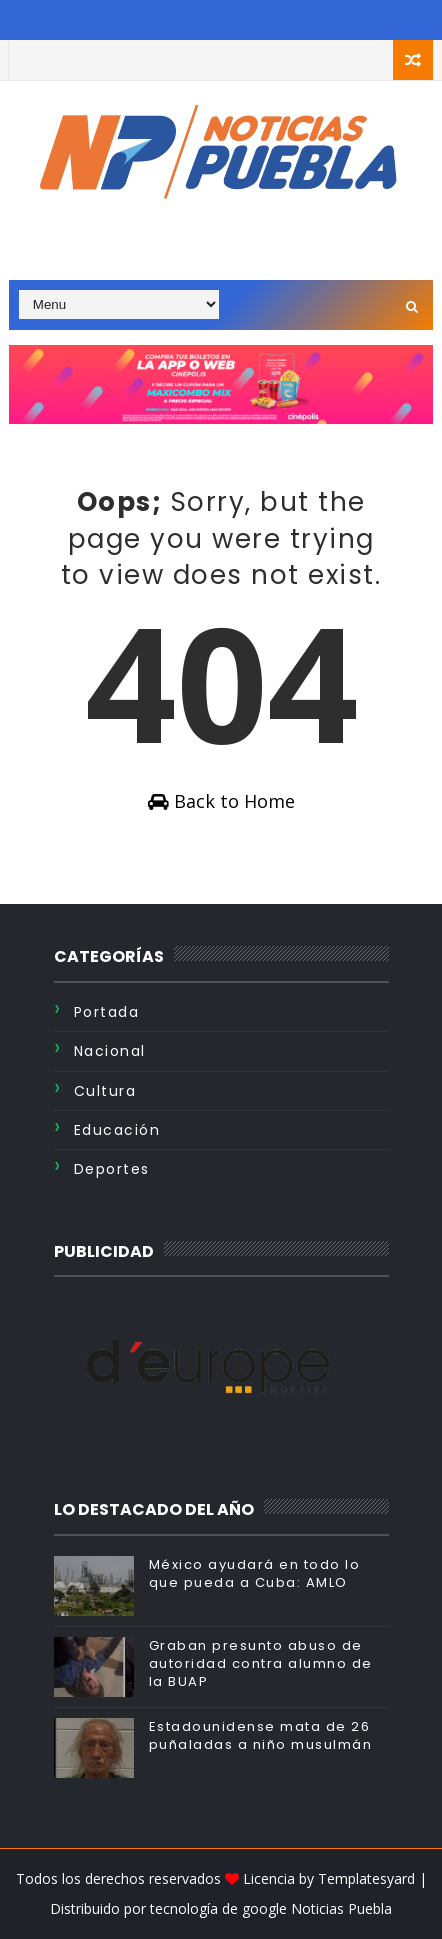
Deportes (112, 1169)
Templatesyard (366, 1878)
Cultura (105, 1091)
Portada (107, 1012)
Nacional (110, 1051)
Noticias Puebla (341, 1908)
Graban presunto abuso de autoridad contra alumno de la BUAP (261, 1663)
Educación (117, 1130)
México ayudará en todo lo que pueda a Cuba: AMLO (255, 1573)
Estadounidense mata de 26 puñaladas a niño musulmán (261, 1735)
